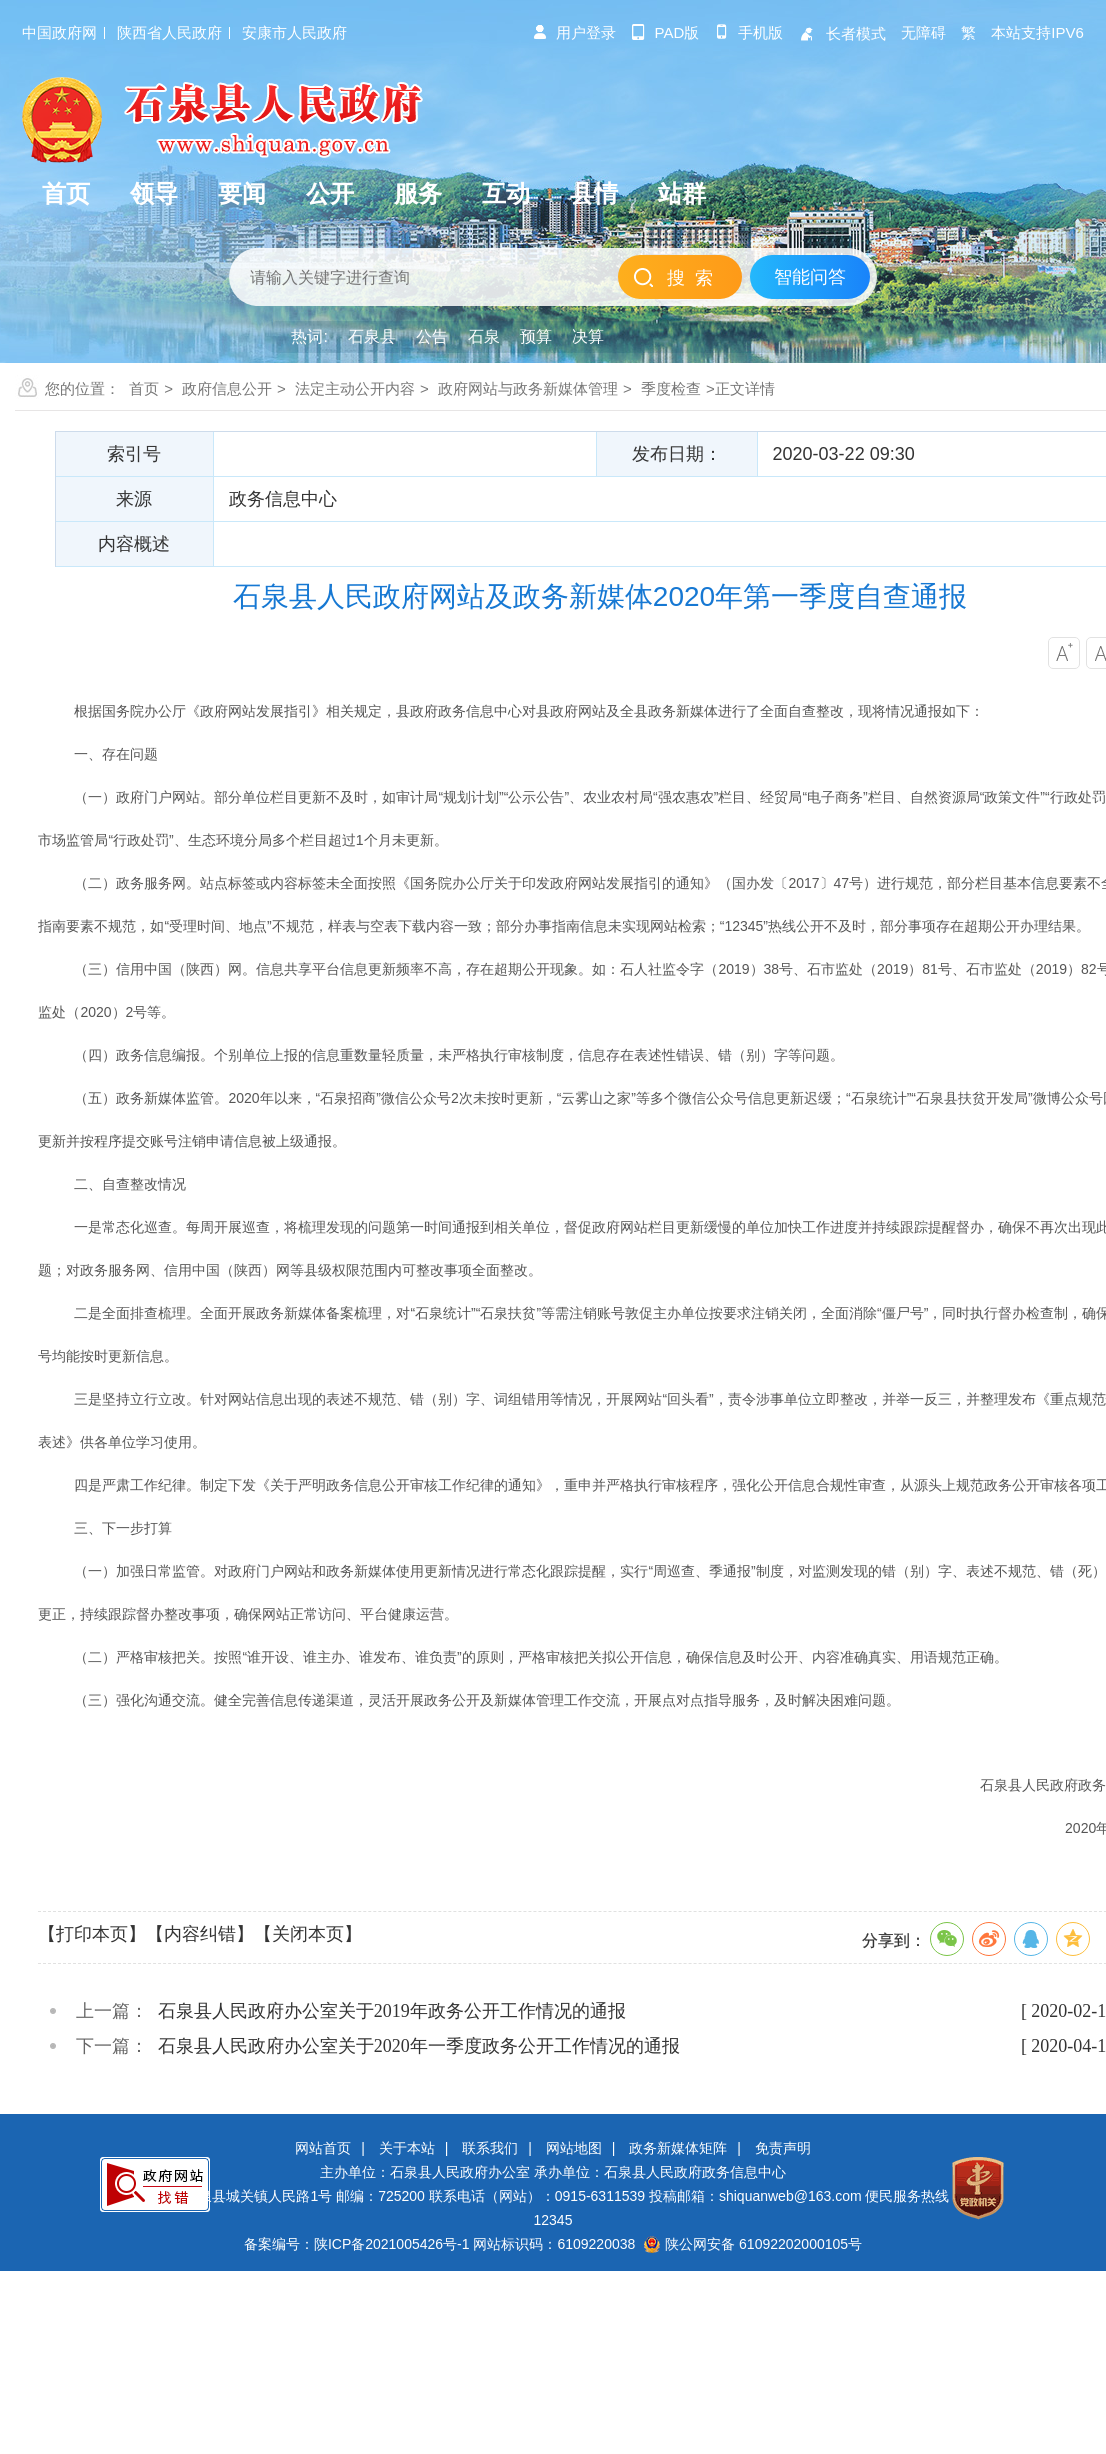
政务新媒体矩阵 (678, 2148)
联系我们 (490, 2148)
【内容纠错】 (200, 1934)
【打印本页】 (92, 1934)
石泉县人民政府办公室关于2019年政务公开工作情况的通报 (392, 2011)
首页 (144, 388)
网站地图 (574, 2148)
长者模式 (842, 33)
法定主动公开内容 (355, 388)
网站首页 (323, 2148)
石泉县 (372, 336)
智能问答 (810, 277)
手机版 (748, 32)
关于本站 (407, 2148)
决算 (588, 336)
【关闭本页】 (308, 1934)
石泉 (484, 336)
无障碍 (923, 32)
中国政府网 (59, 32)
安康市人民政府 (294, 32)
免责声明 (783, 2148)
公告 (432, 336)
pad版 (665, 32)
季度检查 (671, 388)
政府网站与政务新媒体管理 (528, 388)
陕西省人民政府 (169, 32)
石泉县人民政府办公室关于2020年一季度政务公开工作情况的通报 (419, 2046)
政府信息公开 (227, 388)
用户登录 (574, 32)
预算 (536, 336)
